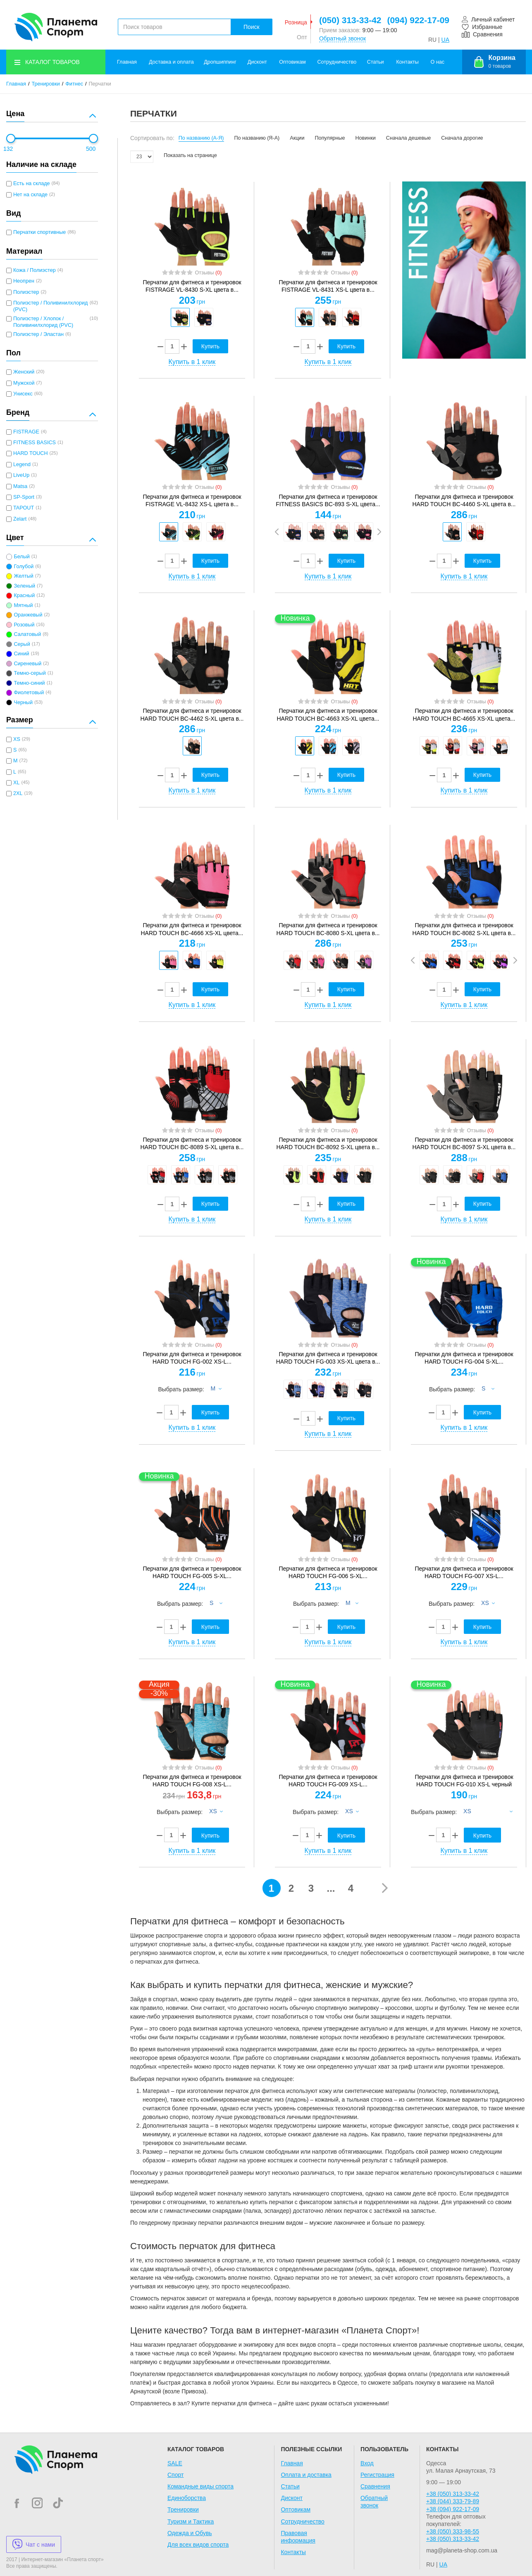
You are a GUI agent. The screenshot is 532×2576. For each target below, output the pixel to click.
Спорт (175, 2474)
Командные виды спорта (200, 2486)
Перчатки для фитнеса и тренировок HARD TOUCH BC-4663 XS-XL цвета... (328, 714)
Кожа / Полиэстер (34, 270)
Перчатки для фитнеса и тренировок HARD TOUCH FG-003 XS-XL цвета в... (328, 1358)
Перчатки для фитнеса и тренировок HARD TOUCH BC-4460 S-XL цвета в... (463, 500)
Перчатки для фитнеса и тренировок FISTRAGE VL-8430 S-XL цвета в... (192, 286)
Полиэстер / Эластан (38, 334)
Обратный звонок (342, 38)
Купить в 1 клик (192, 361)
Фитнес (74, 84)
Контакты (407, 62)
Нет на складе (30, 195)
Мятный (23, 605)
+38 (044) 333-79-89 (452, 2501)
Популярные (330, 138)
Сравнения (375, 2486)
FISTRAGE (26, 432)
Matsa (20, 486)
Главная (127, 62)
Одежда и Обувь (189, 2533)
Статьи (375, 62)
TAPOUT (23, 508)
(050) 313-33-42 (350, 20)
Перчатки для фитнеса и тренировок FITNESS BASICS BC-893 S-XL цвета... (328, 500)
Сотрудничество (337, 62)
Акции (297, 138)
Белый (21, 556)
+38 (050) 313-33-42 (452, 2493)
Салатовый (27, 634)
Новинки (365, 138)
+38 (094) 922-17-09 (452, 2509)
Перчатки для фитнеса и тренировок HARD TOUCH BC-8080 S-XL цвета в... (327, 929)
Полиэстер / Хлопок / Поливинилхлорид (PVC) (43, 322)
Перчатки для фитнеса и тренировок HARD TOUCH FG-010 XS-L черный (464, 1781)
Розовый (24, 625)
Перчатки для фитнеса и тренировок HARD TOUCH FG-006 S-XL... (328, 1572)
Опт (302, 37)
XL (16, 783)
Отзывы (208, 273)
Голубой (23, 566)
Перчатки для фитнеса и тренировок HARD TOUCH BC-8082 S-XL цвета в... (463, 929)
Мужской (23, 383)
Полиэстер (26, 292)
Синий (21, 654)
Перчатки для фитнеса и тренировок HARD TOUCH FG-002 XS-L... (192, 1358)
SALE (174, 2463)
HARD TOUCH (30, 453)
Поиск (251, 27)
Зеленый (24, 586)
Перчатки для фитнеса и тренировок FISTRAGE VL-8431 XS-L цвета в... (328, 286)
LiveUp (21, 475)
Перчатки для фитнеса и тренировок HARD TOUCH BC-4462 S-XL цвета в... (191, 714)
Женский (23, 372)
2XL (17, 793)
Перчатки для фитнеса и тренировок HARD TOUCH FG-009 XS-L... (328, 1781)
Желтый (23, 576)
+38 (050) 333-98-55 (452, 2531)
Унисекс (23, 394)
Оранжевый (28, 615)
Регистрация (377, 2474)
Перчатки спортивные (39, 232)
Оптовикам (292, 62)
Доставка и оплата (171, 62)
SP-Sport (23, 497)
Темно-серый (29, 673)
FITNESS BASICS (34, 442)
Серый (22, 644)
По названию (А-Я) (201, 138)
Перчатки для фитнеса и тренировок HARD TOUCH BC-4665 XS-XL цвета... (464, 714)
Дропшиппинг (220, 62)
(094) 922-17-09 (418, 20)
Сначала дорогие (462, 138)
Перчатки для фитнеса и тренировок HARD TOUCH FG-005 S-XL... (192, 1572)
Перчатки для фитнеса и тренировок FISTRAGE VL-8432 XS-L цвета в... (192, 500)
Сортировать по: (152, 138)
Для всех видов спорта (198, 2544)
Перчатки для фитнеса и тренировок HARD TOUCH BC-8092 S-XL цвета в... (327, 1143)
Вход (367, 2463)
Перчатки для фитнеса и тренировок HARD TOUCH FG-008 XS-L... (192, 1781)
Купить (210, 346)
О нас (438, 62)
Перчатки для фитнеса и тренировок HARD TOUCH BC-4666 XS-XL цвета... (192, 929)
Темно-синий (29, 683)
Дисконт (257, 62)
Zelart (19, 519)
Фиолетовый (29, 692)
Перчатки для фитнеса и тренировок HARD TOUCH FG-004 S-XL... (464, 1358)
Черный (23, 702)
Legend (22, 464)
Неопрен (23, 281)
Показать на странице (190, 155)
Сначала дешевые (408, 138)
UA (445, 39)
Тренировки (46, 84)
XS (16, 739)
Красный (24, 595)
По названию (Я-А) (257, 138)
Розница (296, 22)
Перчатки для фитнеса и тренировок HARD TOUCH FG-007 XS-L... (464, 1572)
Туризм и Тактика (190, 2521)
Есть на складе (31, 183)
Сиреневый (27, 664)
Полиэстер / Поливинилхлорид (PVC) (50, 306)
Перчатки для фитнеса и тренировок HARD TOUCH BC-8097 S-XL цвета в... (463, 1143)
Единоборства (186, 2498)
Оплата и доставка (306, 2474)
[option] (180, 317)
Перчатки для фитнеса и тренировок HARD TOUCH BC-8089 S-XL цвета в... (191, 1143)
